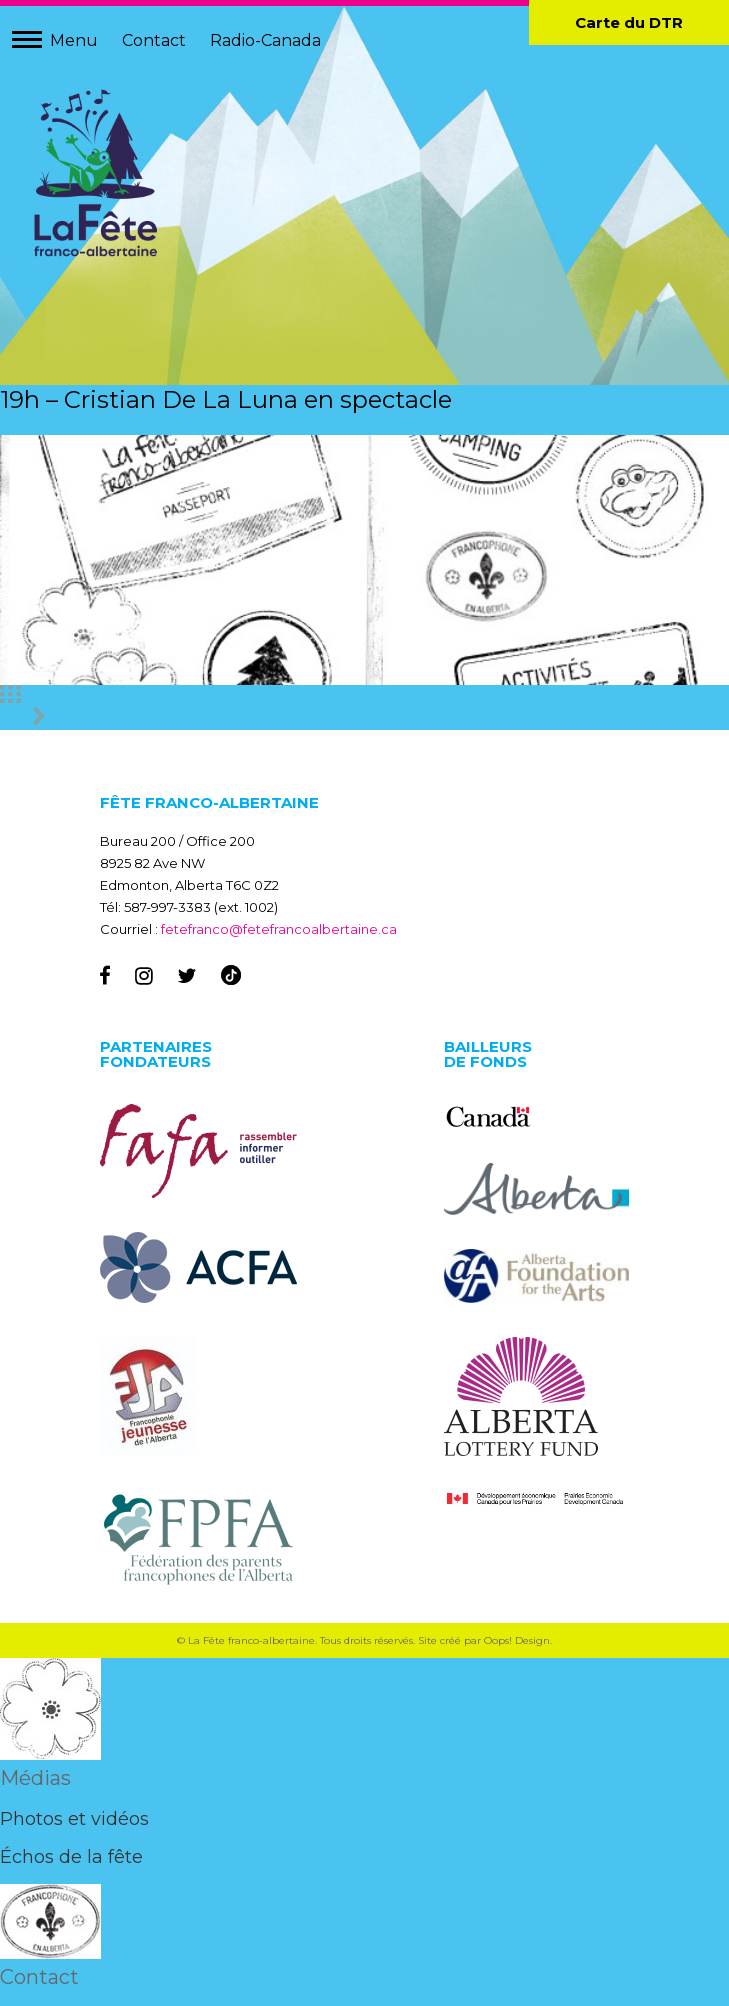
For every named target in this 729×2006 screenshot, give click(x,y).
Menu (74, 40)
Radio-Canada (265, 40)
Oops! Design (517, 1640)
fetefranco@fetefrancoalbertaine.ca (279, 929)
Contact (154, 40)
